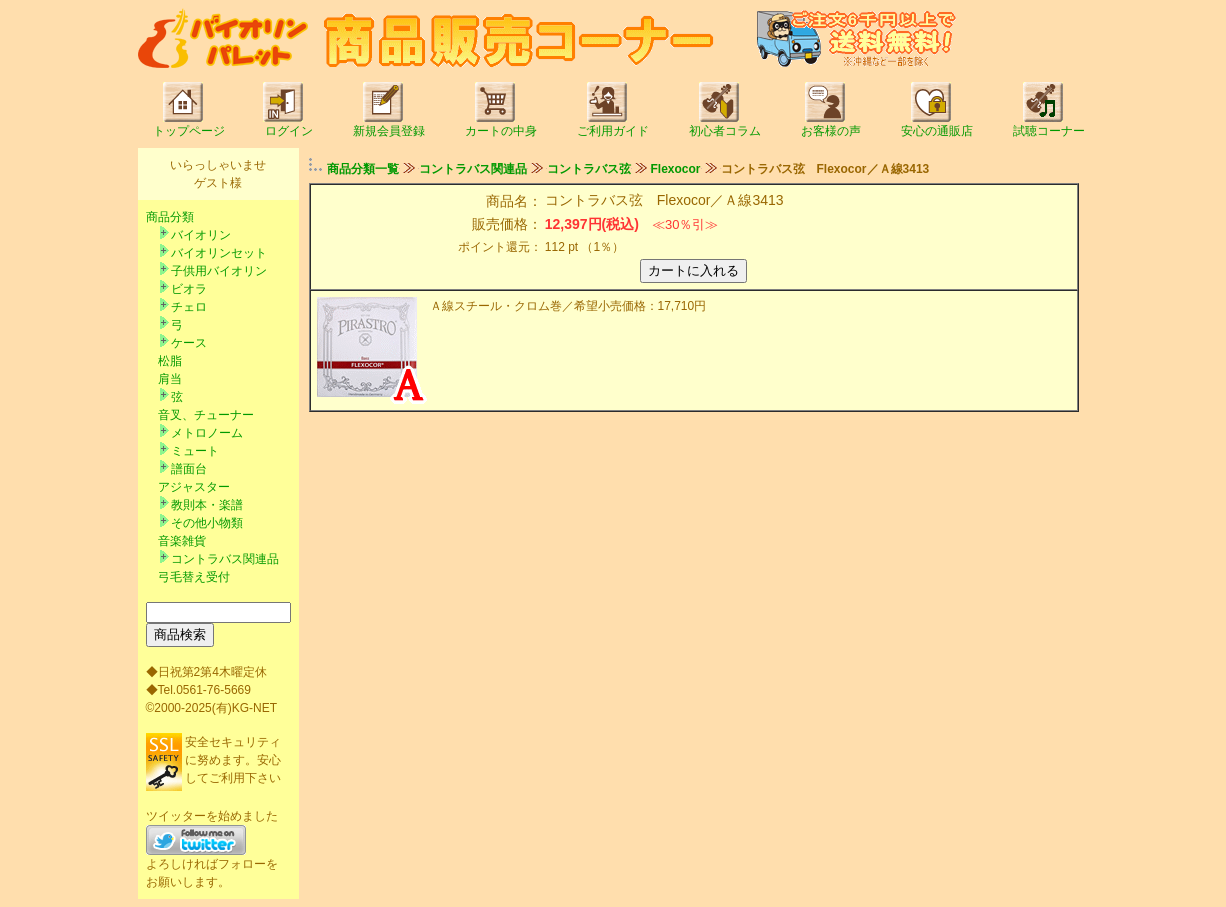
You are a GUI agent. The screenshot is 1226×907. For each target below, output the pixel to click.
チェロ (189, 307)
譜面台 (189, 469)
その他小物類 (207, 523)
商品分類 (170, 217)
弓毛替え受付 (194, 577)
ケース (189, 343)
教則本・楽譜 (207, 505)
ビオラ (189, 289)
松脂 (170, 361)
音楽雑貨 (182, 541)
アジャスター (194, 487)
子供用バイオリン (219, 271)
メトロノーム (207, 433)
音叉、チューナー (206, 415)
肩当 (170, 379)
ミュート (195, 451)
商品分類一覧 (363, 169)
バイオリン (201, 235)
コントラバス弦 (589, 169)
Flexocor (676, 169)
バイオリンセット (219, 253)
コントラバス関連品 (225, 559)
